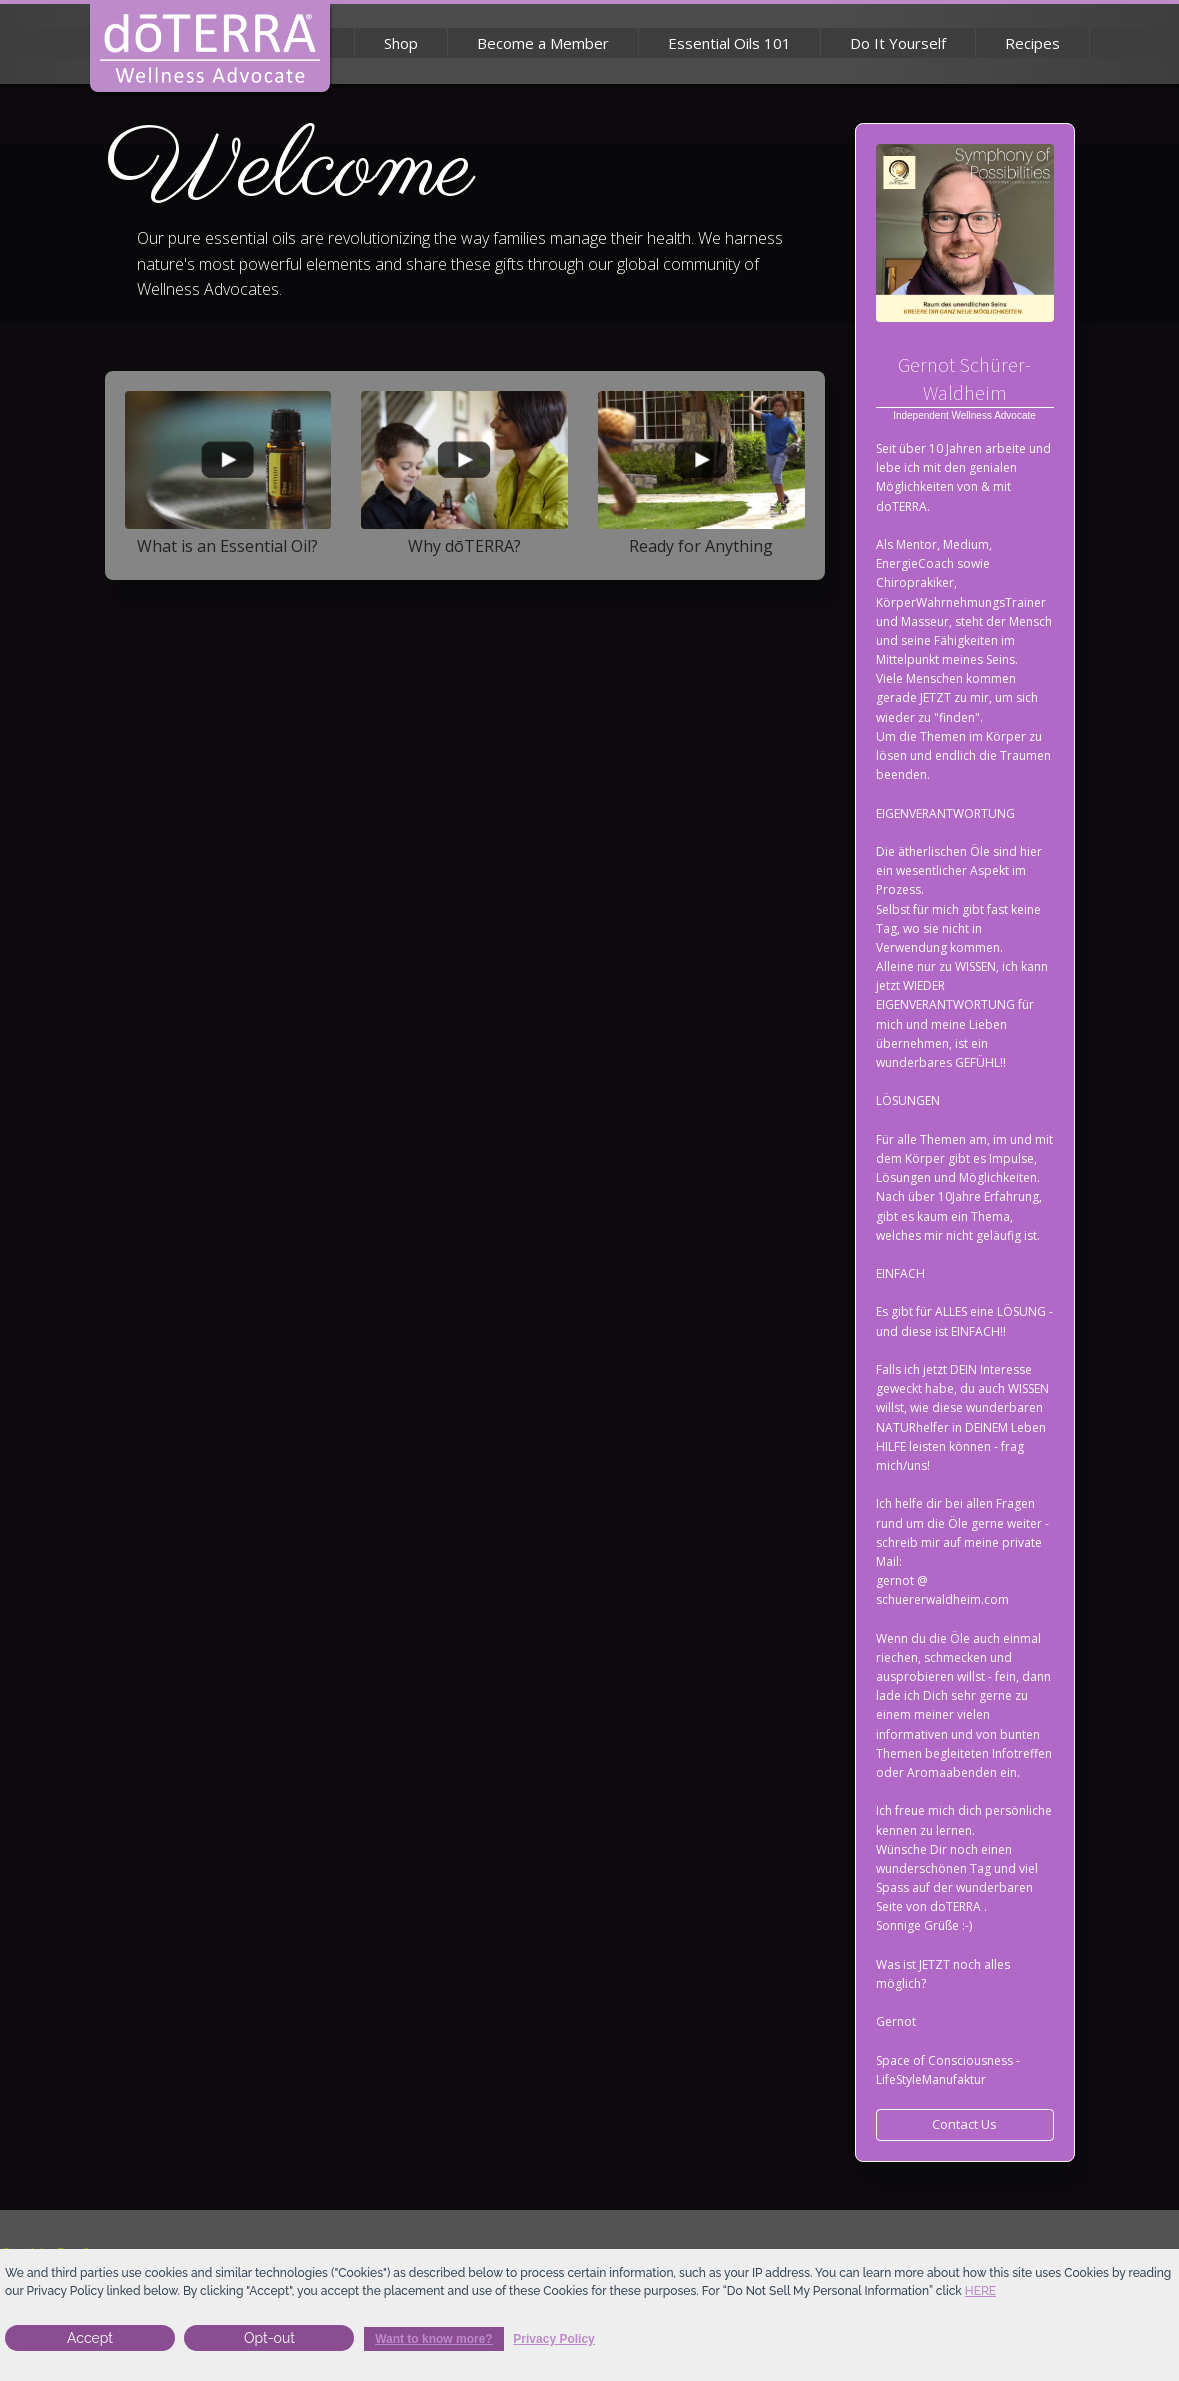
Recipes (1032, 43)
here (980, 2291)
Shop (401, 43)
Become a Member (543, 43)
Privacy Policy (553, 2339)
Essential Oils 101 (729, 43)
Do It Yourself (898, 43)
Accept (90, 2338)
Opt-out (269, 2338)
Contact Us (964, 2124)
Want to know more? (434, 2339)
